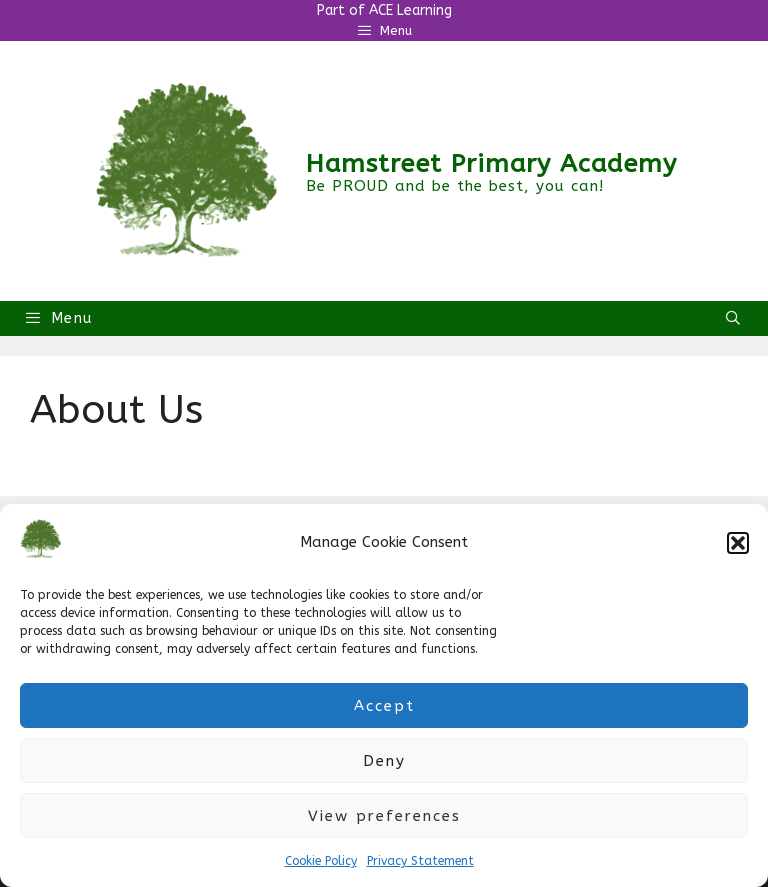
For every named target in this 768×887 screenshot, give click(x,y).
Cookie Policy (321, 861)
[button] (738, 543)
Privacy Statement (420, 861)
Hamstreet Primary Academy (491, 164)
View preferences (384, 816)
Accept (384, 706)
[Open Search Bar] (734, 318)
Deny (384, 761)
